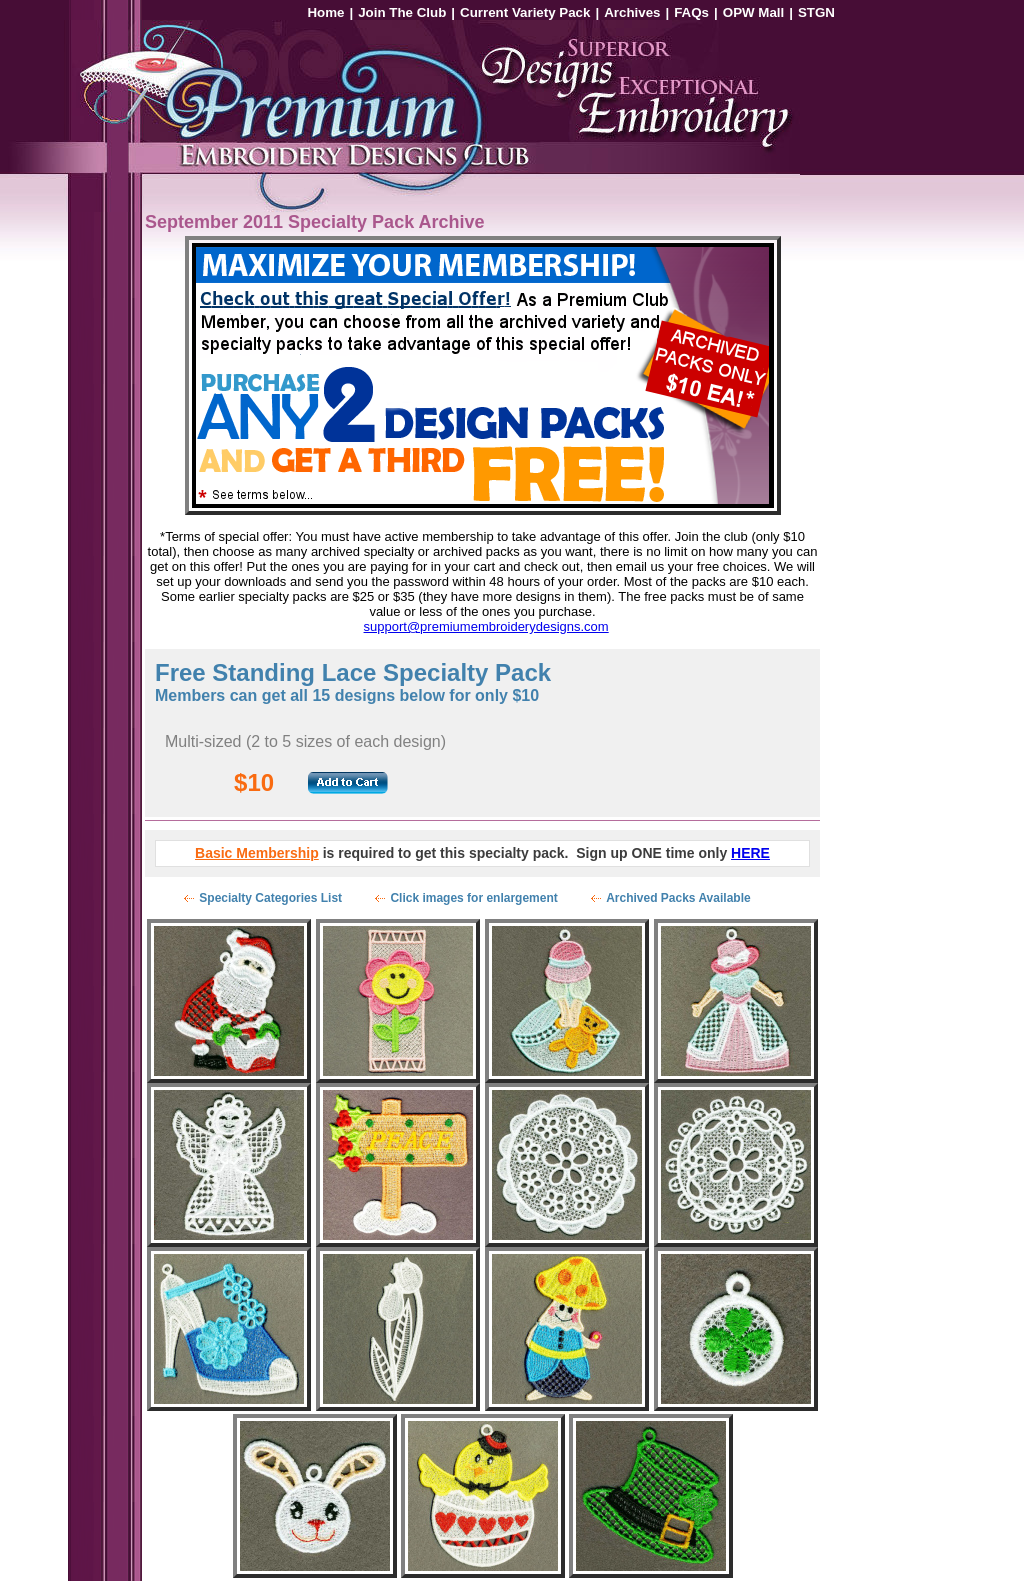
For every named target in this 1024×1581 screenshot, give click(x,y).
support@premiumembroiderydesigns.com (486, 626)
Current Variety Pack (525, 12)
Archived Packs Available (678, 898)
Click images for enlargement (473, 898)
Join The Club (402, 12)
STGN (816, 12)
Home (325, 12)
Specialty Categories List (270, 898)
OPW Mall (753, 12)
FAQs (691, 12)
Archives (632, 12)
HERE (750, 853)
